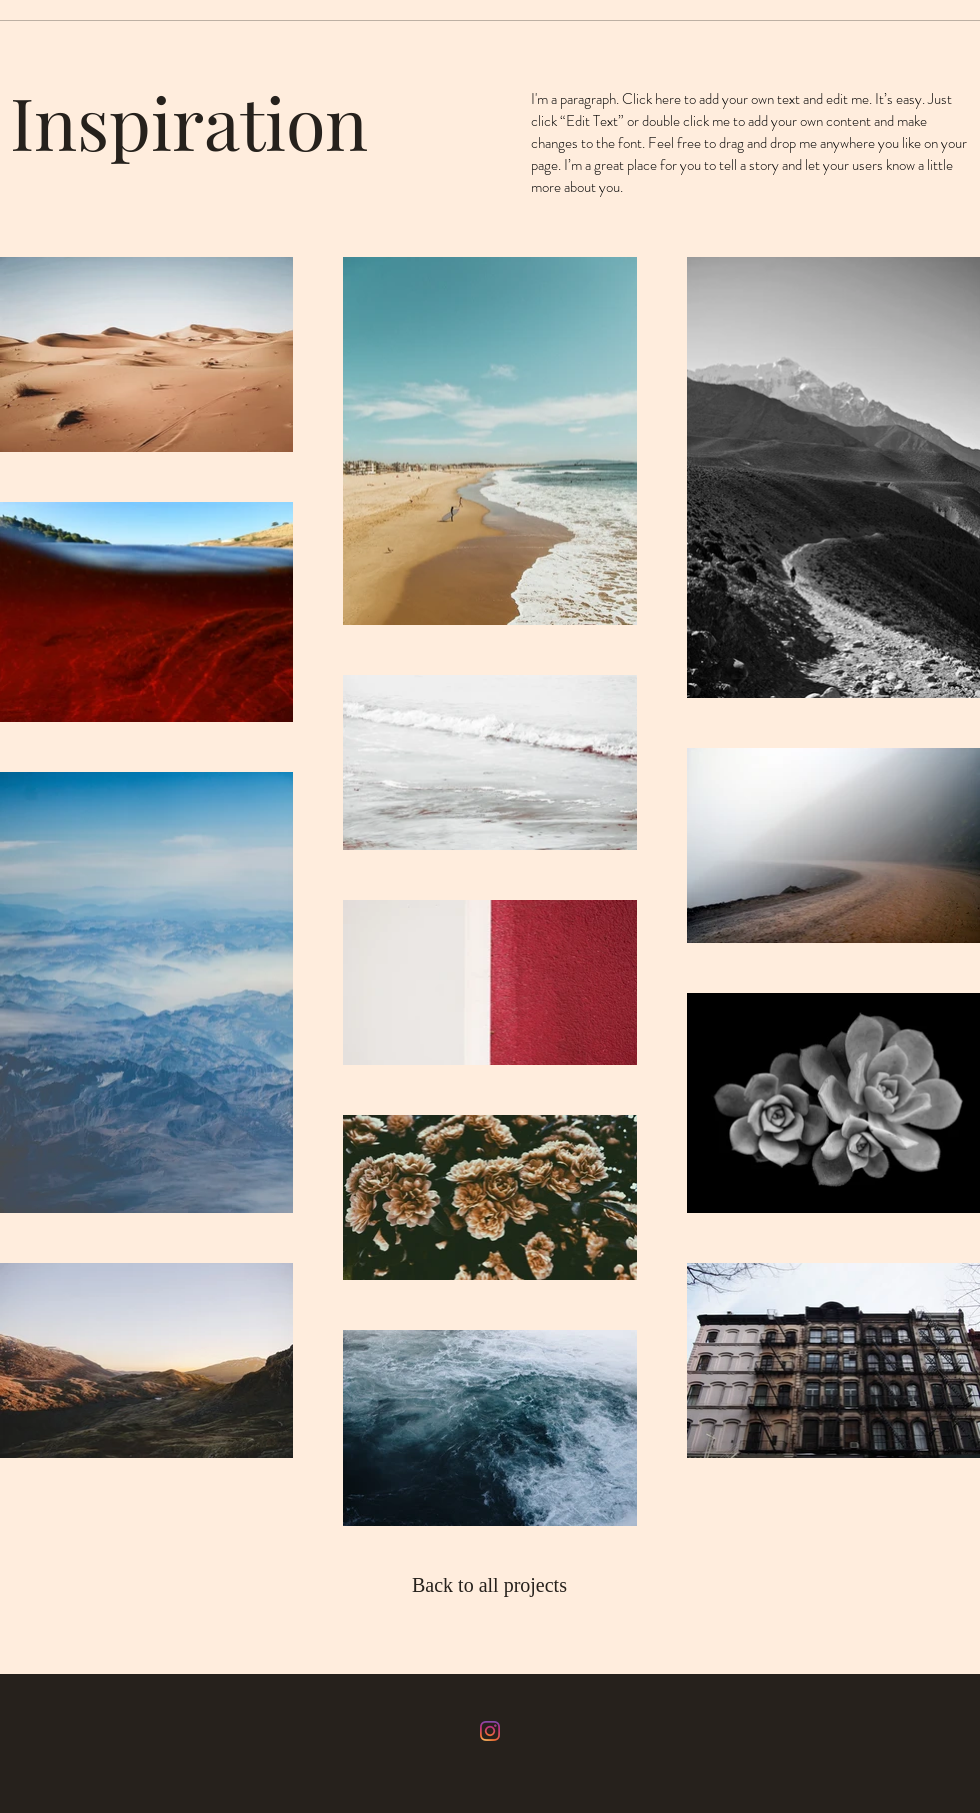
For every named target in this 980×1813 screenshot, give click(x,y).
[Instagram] (490, 1731)
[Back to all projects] (491, 1585)
